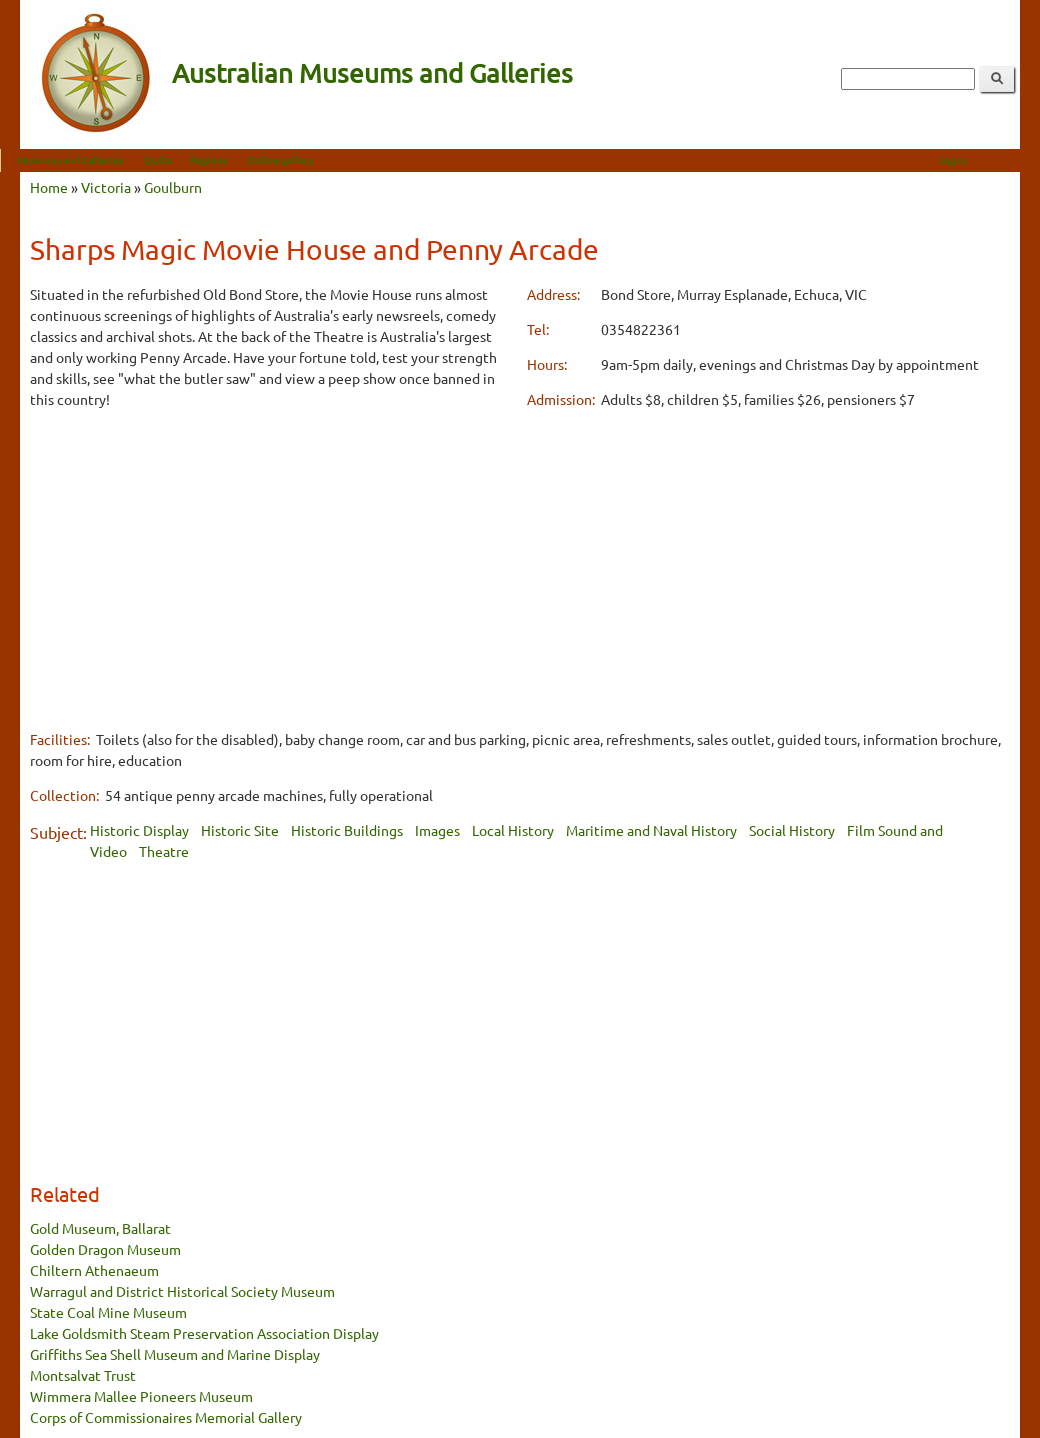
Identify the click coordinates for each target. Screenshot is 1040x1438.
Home (49, 187)
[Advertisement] (271, 567)
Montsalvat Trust (83, 1375)
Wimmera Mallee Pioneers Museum (141, 1396)
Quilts (177, 159)
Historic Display (139, 830)
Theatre (164, 851)
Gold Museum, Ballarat (100, 1228)
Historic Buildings (347, 830)
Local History (513, 830)
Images (437, 830)
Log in (973, 159)
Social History (792, 830)
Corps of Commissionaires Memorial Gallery (166, 1417)
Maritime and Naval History (651, 830)
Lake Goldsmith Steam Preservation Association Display (204, 1333)
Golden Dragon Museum (105, 1249)
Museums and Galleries (90, 159)
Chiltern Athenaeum (94, 1270)
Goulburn (173, 187)
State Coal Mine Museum (108, 1312)
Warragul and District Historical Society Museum (182, 1291)
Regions (228, 159)
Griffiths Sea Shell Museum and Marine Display (175, 1354)
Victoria (106, 187)
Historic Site (240, 830)
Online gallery (300, 159)
